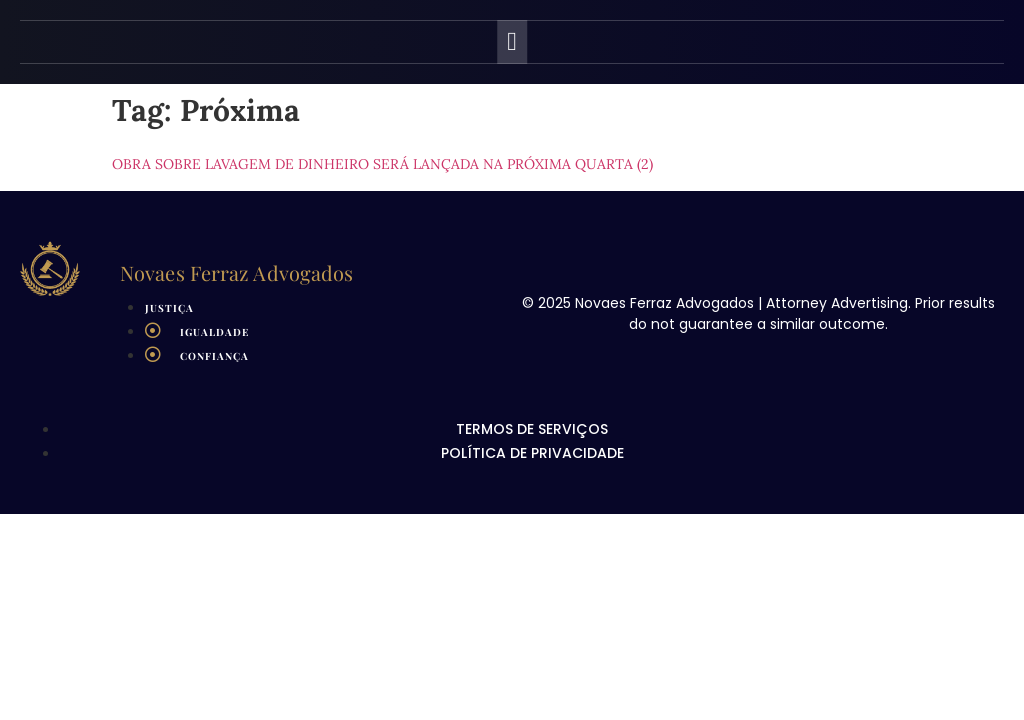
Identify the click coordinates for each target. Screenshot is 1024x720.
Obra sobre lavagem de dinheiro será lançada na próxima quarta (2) (382, 164)
